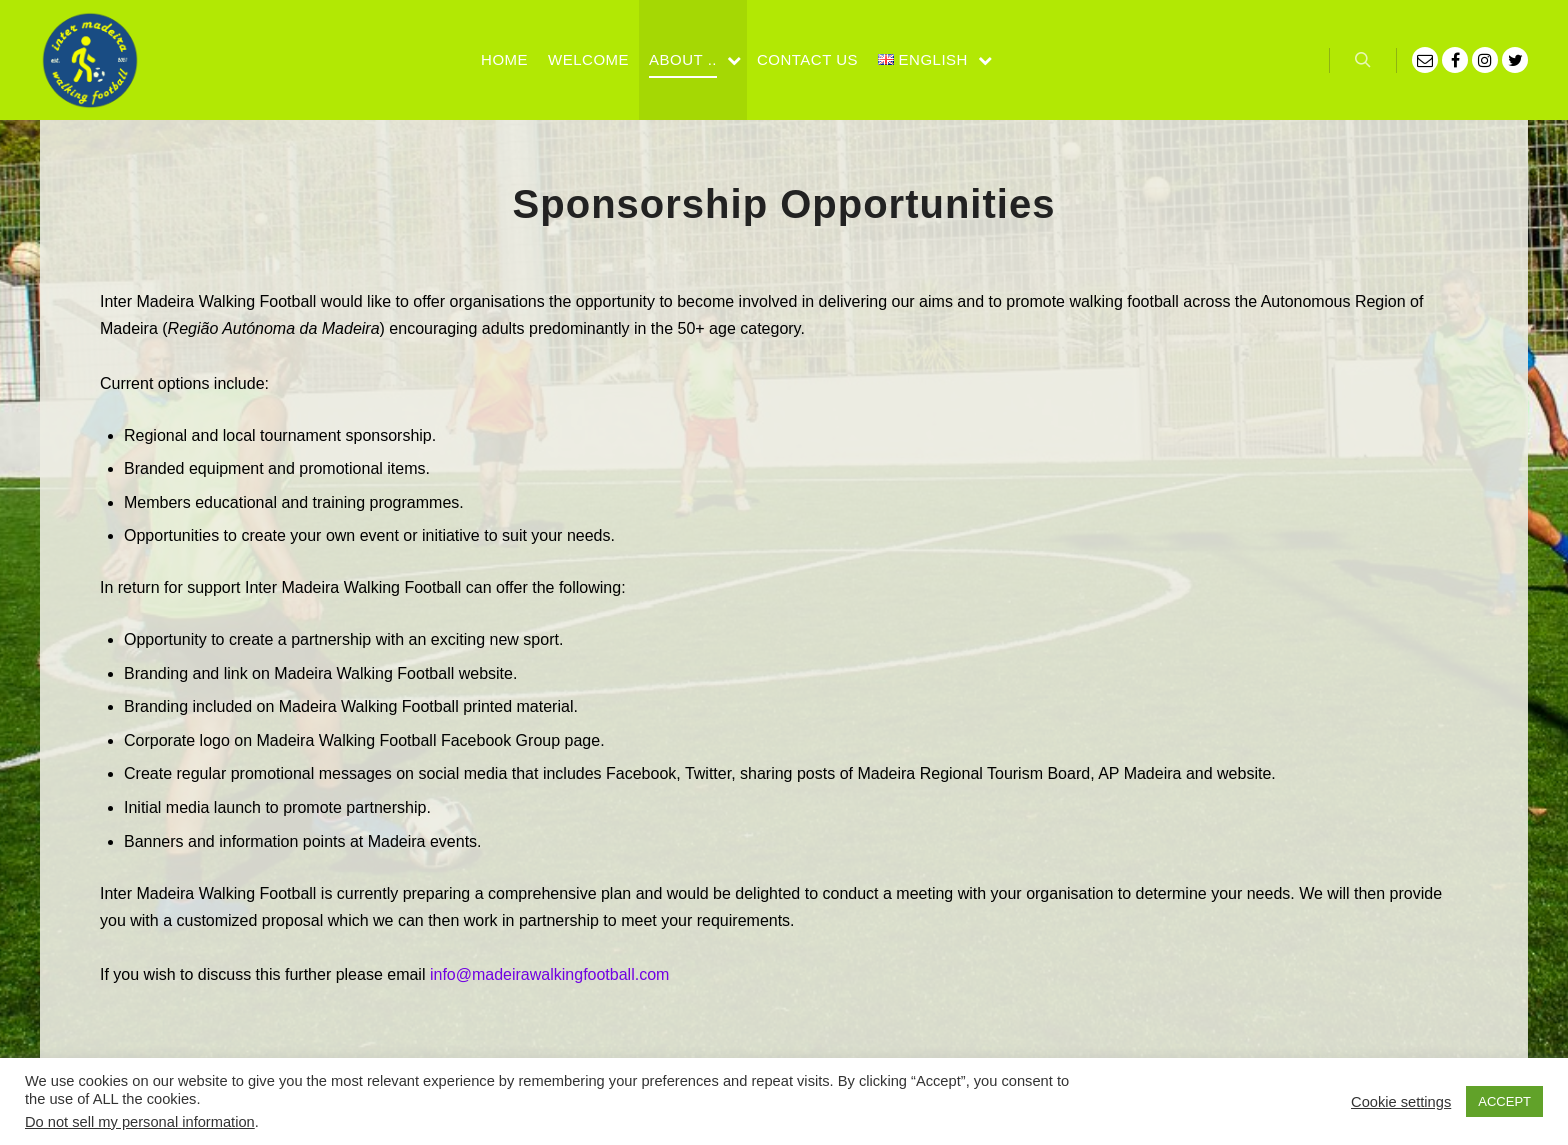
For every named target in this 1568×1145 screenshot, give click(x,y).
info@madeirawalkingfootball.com (549, 974)
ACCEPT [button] (1504, 1101)
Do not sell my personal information (140, 1122)
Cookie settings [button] (1401, 1102)
